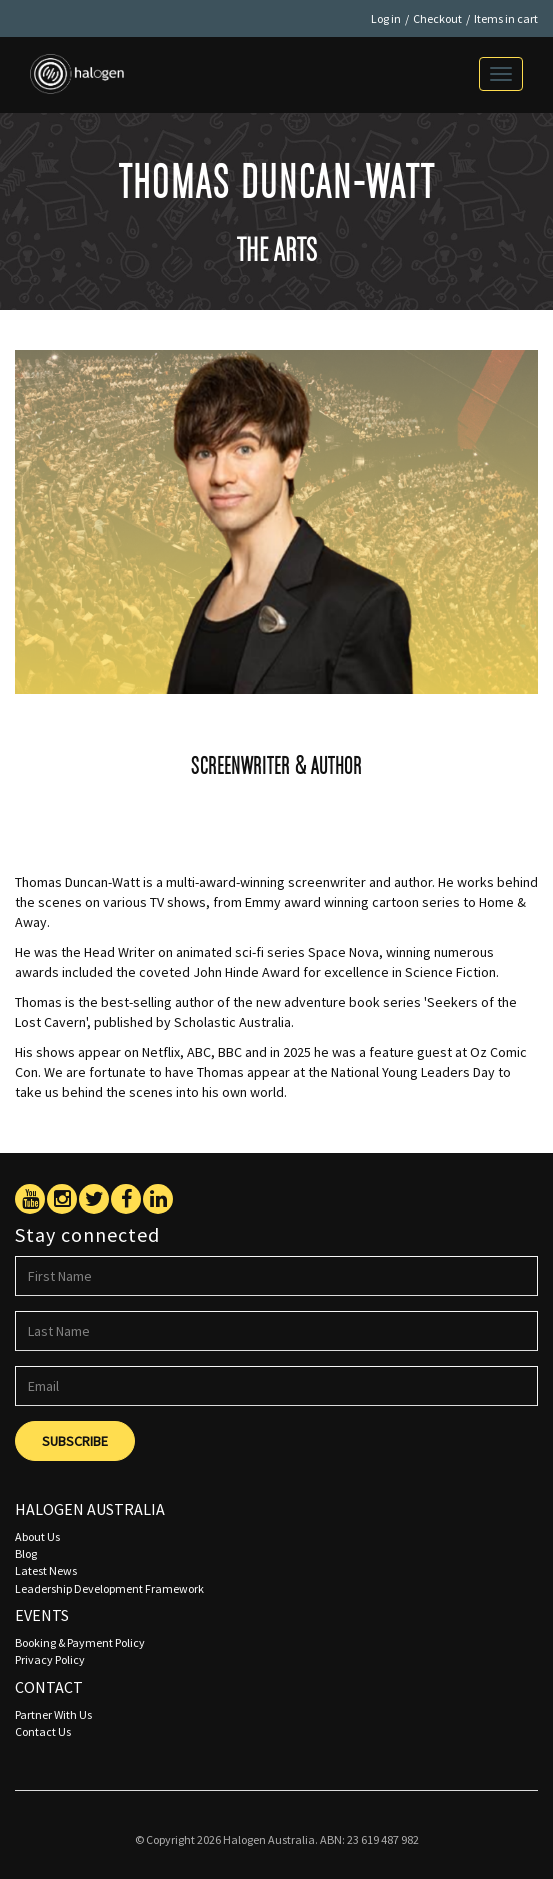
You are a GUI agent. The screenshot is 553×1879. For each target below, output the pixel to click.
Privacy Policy (50, 1659)
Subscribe (75, 1441)
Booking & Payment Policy (80, 1642)
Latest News (46, 1570)
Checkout (437, 18)
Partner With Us (53, 1714)
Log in (386, 18)
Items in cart (506, 18)
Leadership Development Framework (109, 1588)
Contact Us (43, 1731)
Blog (26, 1553)
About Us (37, 1536)
